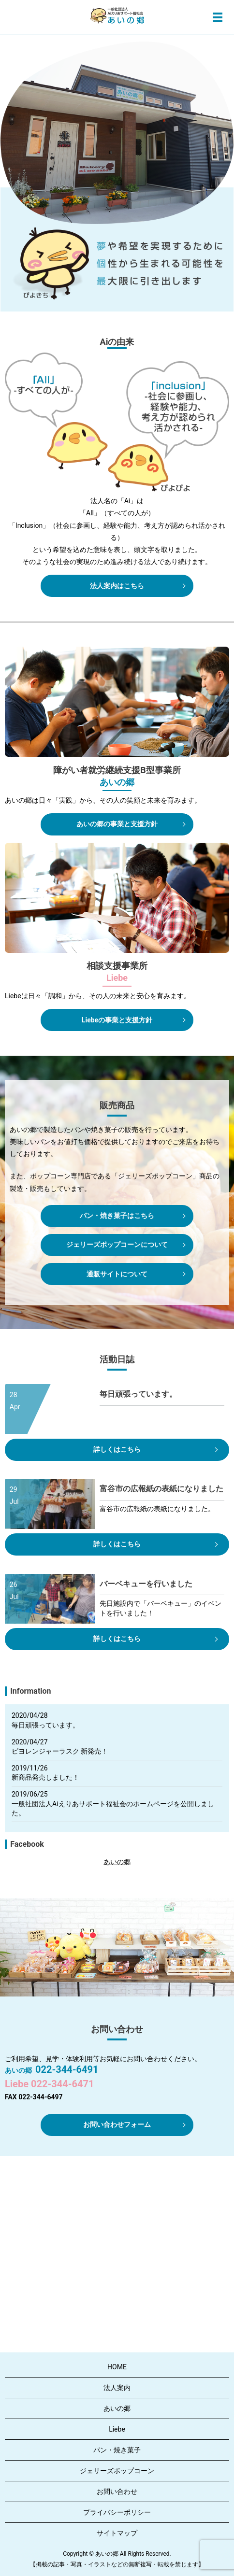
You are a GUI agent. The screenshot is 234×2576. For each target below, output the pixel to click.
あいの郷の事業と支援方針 (117, 824)
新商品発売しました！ (45, 1777)
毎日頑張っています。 (45, 1725)
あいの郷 (117, 1862)
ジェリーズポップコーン (117, 2471)
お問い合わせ (117, 2491)
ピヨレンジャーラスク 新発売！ (60, 1751)
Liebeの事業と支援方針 (117, 1020)
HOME (117, 2367)
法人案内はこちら (117, 586)
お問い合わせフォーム (117, 2124)
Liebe (117, 2429)
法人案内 (117, 2388)
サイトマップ (117, 2533)
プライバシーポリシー (117, 2512)
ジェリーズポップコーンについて (117, 1244)
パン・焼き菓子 (117, 2450)
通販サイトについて (117, 1274)
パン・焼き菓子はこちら (117, 1215)
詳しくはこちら (117, 1449)
